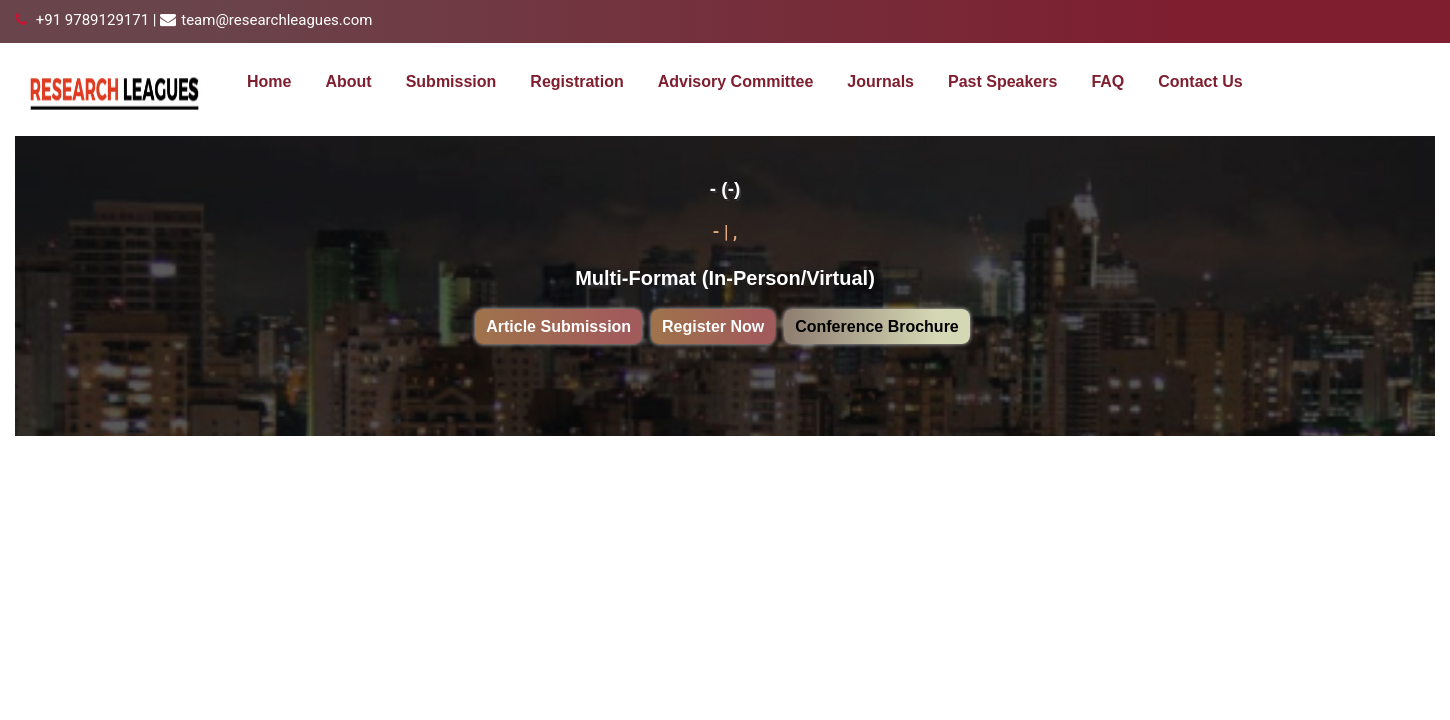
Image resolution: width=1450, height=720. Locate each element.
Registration (576, 81)
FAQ (1107, 81)
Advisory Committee (736, 81)
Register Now (713, 326)
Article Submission (558, 326)
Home (269, 81)
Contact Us (1200, 81)
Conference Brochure (877, 326)
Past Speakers (1002, 81)
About (348, 81)
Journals (880, 81)
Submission (451, 81)
